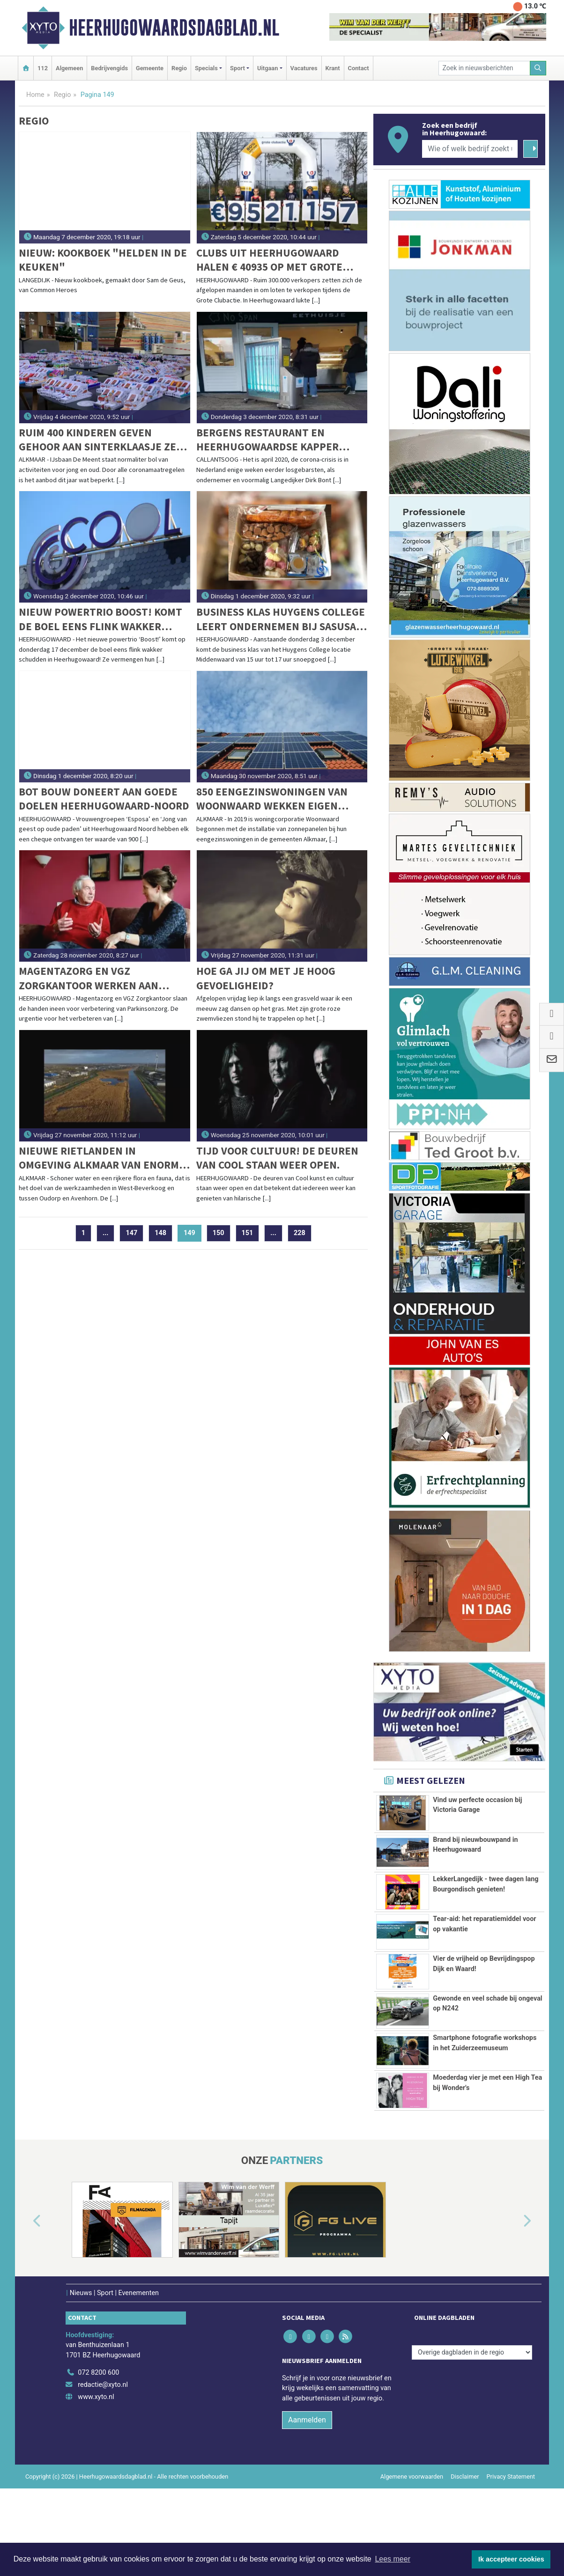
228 (299, 1233)
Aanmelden (307, 2469)
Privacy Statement (511, 2526)
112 (42, 68)
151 (247, 1233)
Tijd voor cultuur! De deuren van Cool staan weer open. (277, 1157)
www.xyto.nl (96, 2447)
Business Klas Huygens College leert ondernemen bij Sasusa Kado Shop (280, 619)
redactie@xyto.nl (103, 2434)
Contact (358, 68)
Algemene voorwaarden (411, 2526)
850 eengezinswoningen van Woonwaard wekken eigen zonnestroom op (272, 799)
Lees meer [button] (392, 2559)
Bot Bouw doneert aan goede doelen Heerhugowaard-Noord (104, 798)
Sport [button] (237, 68)
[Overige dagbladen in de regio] (472, 2402)
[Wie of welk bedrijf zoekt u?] (470, 149)
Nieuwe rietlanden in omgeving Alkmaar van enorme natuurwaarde (102, 1158)
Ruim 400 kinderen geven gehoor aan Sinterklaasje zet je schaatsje (101, 440)
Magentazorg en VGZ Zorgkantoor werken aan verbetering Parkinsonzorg (95, 978)
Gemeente (149, 68)
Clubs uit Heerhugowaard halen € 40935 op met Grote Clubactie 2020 (269, 260)
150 (218, 1233)
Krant (333, 68)
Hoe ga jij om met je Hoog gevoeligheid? (265, 978)
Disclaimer (465, 2526)
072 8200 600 (98, 2423)
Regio (179, 68)
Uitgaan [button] (267, 68)
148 (160, 1233)
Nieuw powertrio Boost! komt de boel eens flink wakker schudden (100, 619)
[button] (26, 2271)
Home (35, 95)
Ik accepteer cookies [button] (511, 2559)
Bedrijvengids (109, 68)
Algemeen (69, 68)
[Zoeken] (538, 68)
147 (131, 1233)
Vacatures (304, 68)
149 (192, 1233)
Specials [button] (206, 68)
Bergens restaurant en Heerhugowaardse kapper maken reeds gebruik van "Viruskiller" (267, 440)
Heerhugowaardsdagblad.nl (174, 27)
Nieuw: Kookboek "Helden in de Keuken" (103, 259)
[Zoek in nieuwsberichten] (484, 68)
